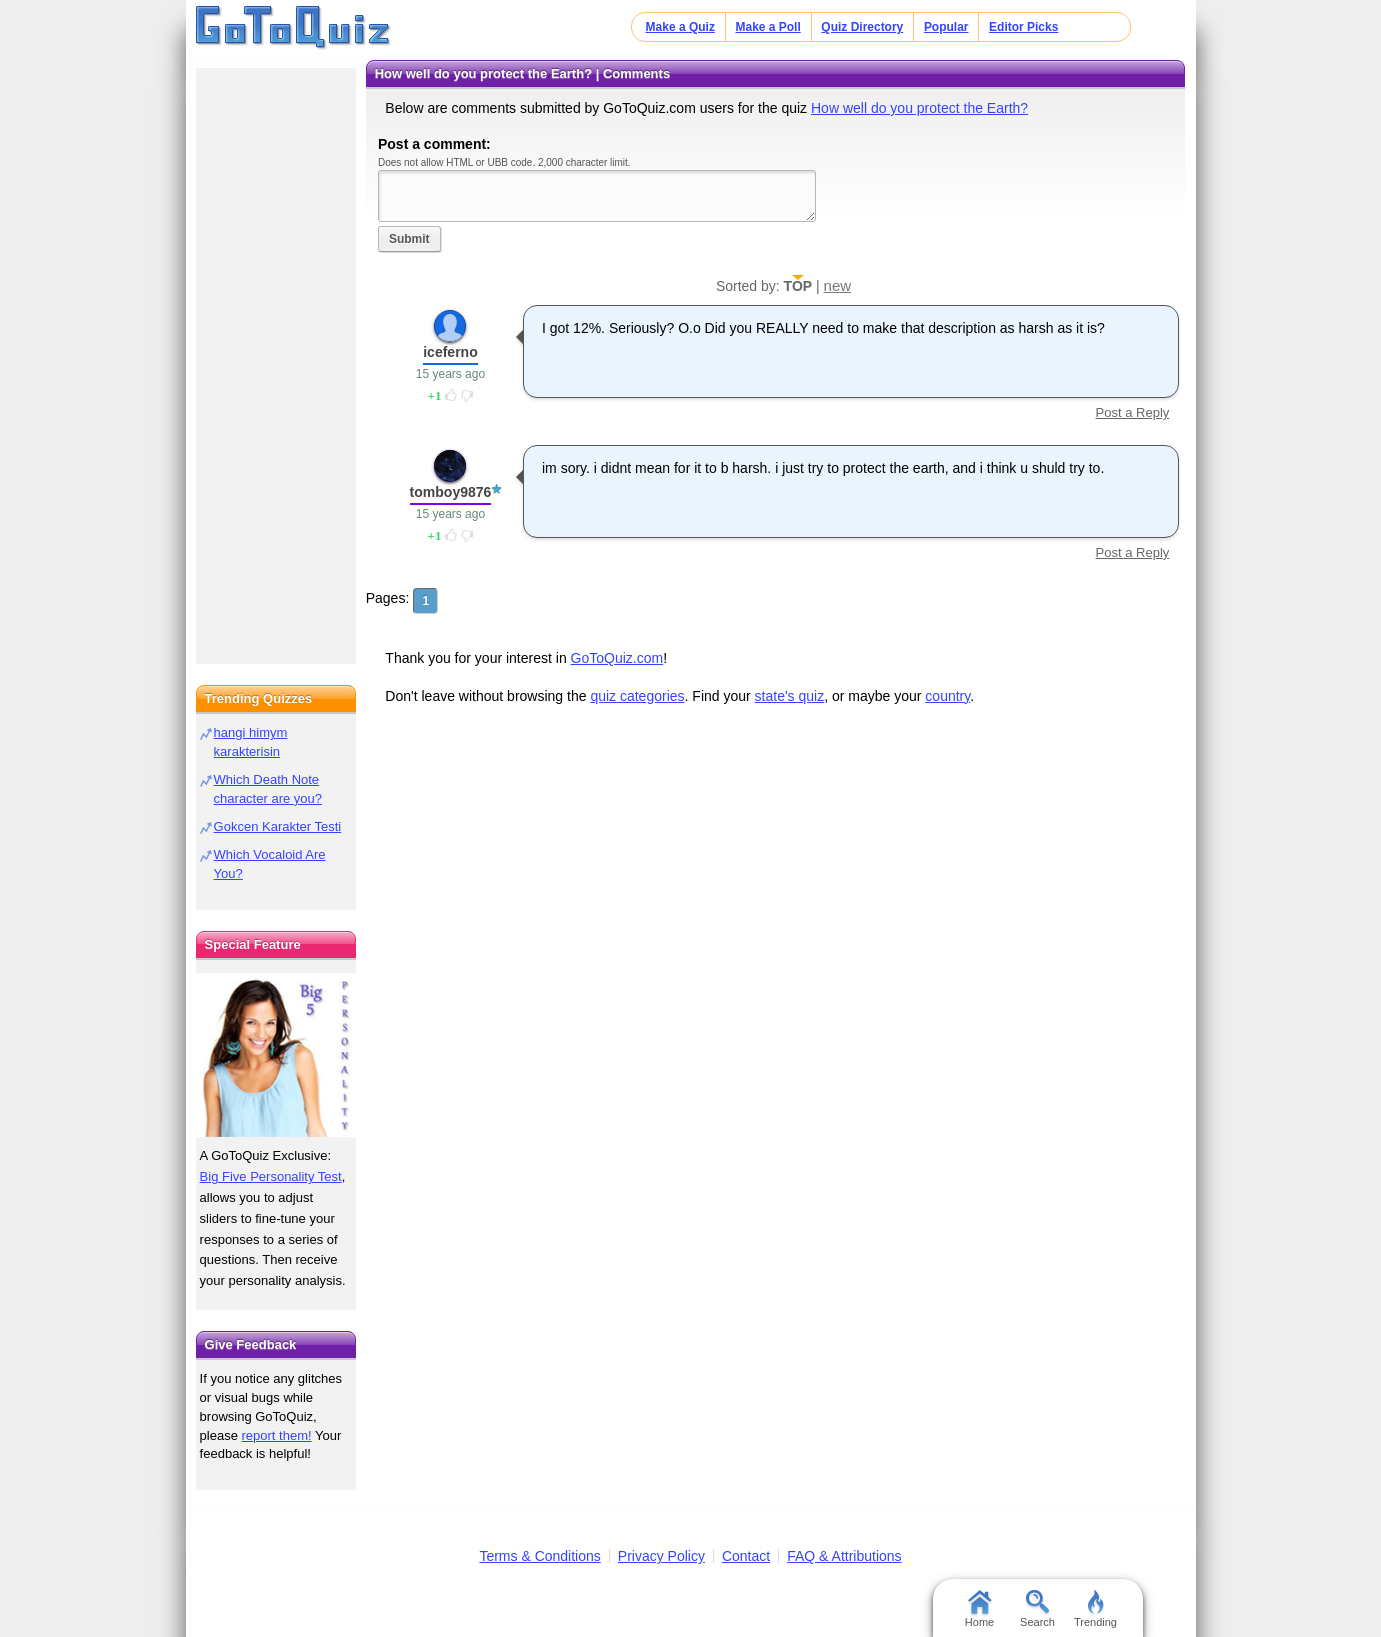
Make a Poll (767, 27)
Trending (1095, 1609)
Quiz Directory (862, 27)
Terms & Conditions (539, 1556)
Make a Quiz (680, 27)
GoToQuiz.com (617, 658)
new (838, 285)
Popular (946, 27)
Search (1037, 1609)
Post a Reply (1133, 412)
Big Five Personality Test (271, 1176)
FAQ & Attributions (844, 1556)
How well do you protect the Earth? (919, 108)
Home (979, 1609)
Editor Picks (1023, 27)
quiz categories (637, 696)
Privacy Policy (661, 1556)
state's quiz (790, 696)
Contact (746, 1556)
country (947, 696)
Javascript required (597, 195)
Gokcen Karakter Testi (278, 826)
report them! (277, 1435)
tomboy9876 (451, 492)
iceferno (450, 352)
